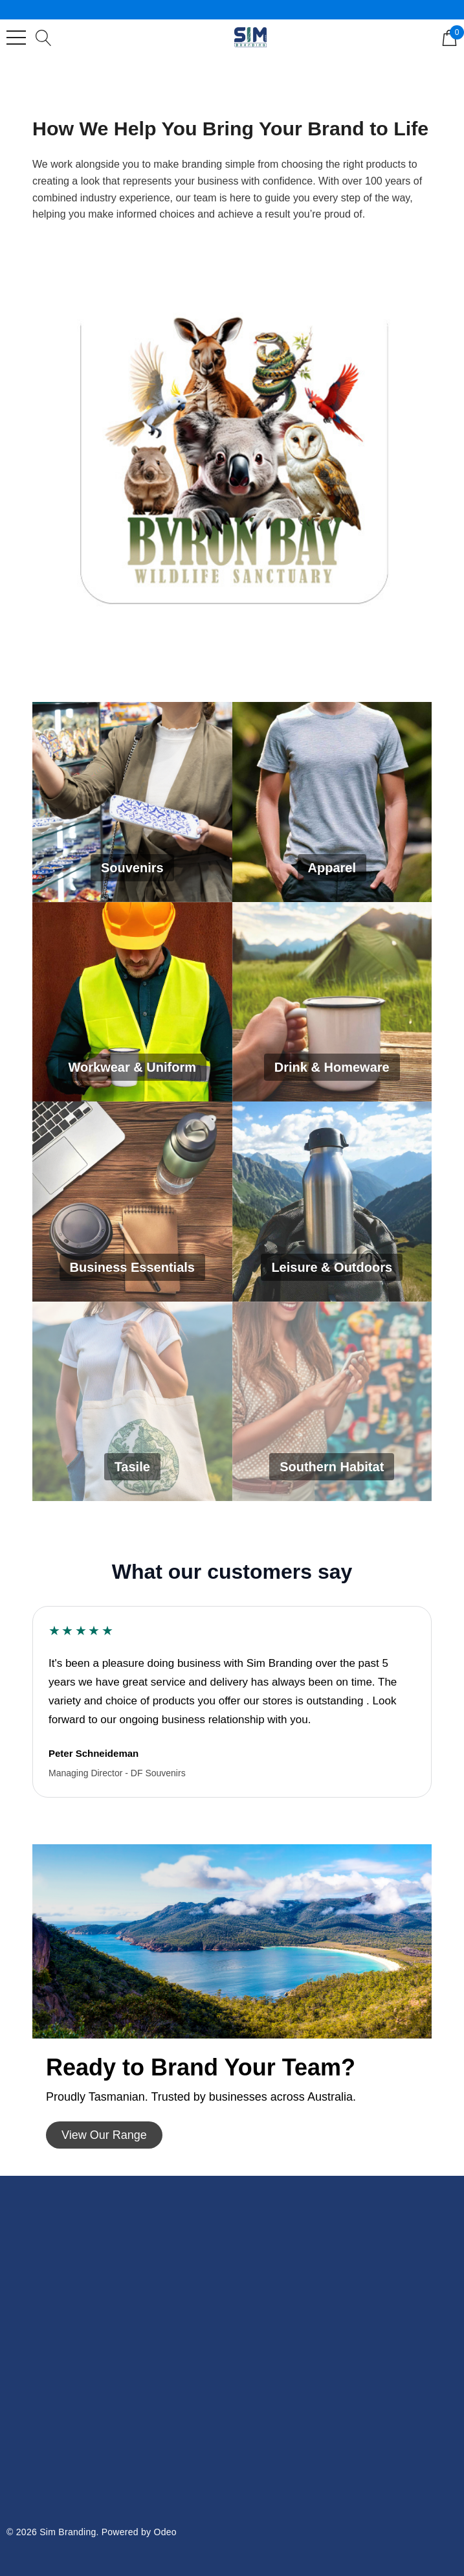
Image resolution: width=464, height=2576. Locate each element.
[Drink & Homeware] (332, 1002)
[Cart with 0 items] (449, 36)
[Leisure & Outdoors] (332, 1202)
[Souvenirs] (132, 802)
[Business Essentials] (132, 1202)
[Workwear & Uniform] (132, 1002)
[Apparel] (332, 802)
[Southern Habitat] (332, 1402)
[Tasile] (132, 1402)
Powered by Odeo (139, 2532)
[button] (104, 2135)
